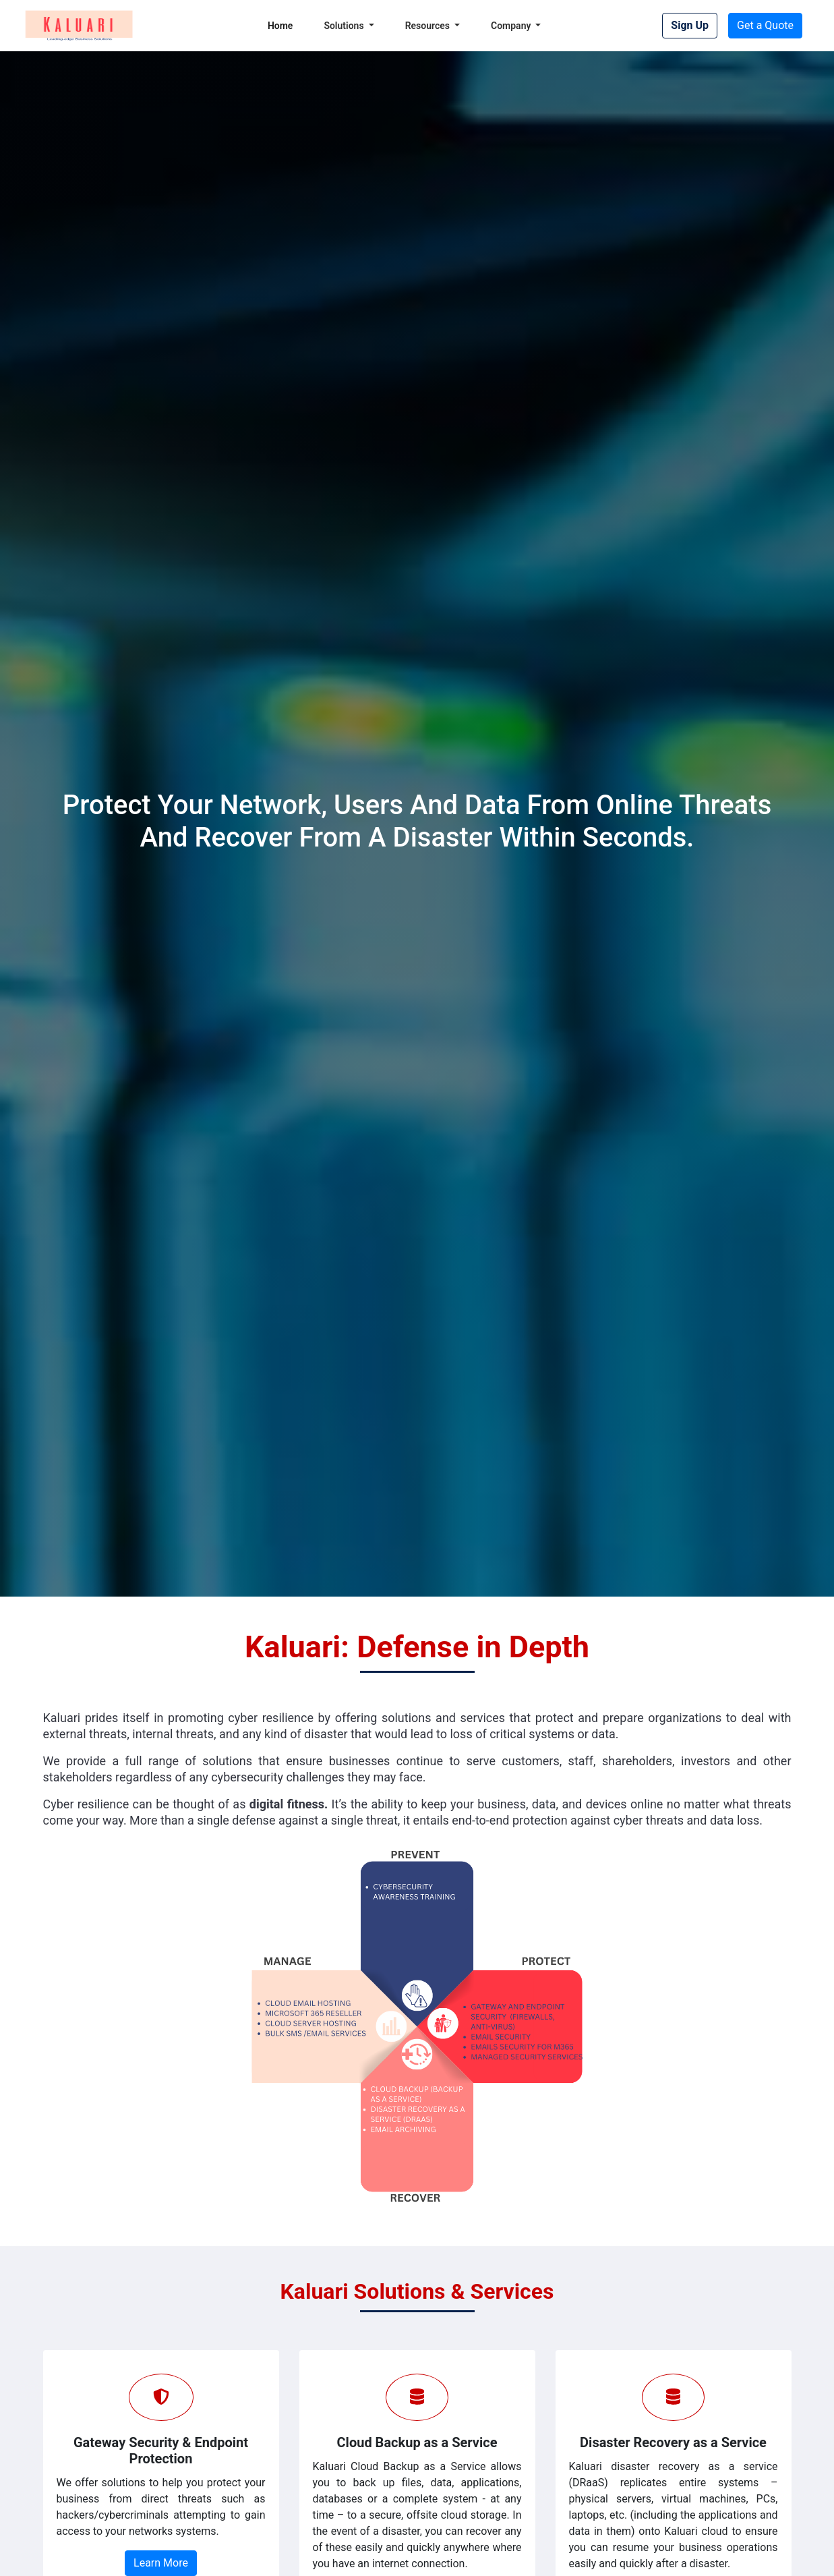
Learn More (160, 2562)
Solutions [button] (345, 25)
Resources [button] (428, 25)
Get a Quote (765, 25)
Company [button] (512, 25)
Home (280, 25)
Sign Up (690, 25)
